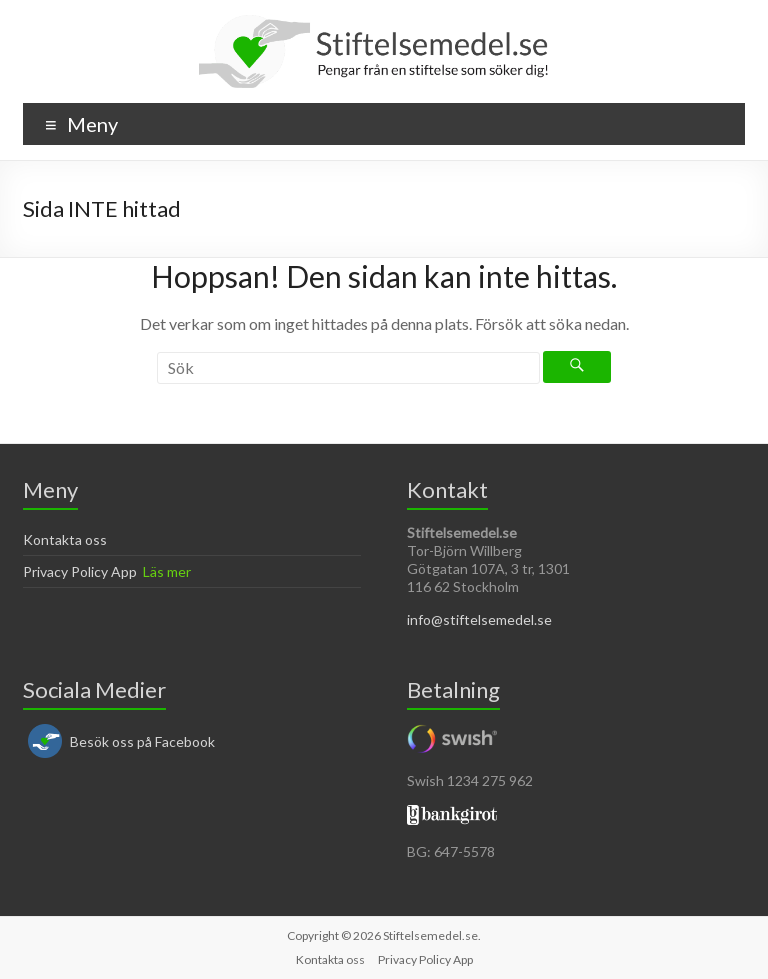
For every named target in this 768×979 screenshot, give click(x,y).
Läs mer (167, 571)
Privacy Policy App (80, 571)
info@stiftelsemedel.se (479, 619)
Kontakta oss (65, 539)
